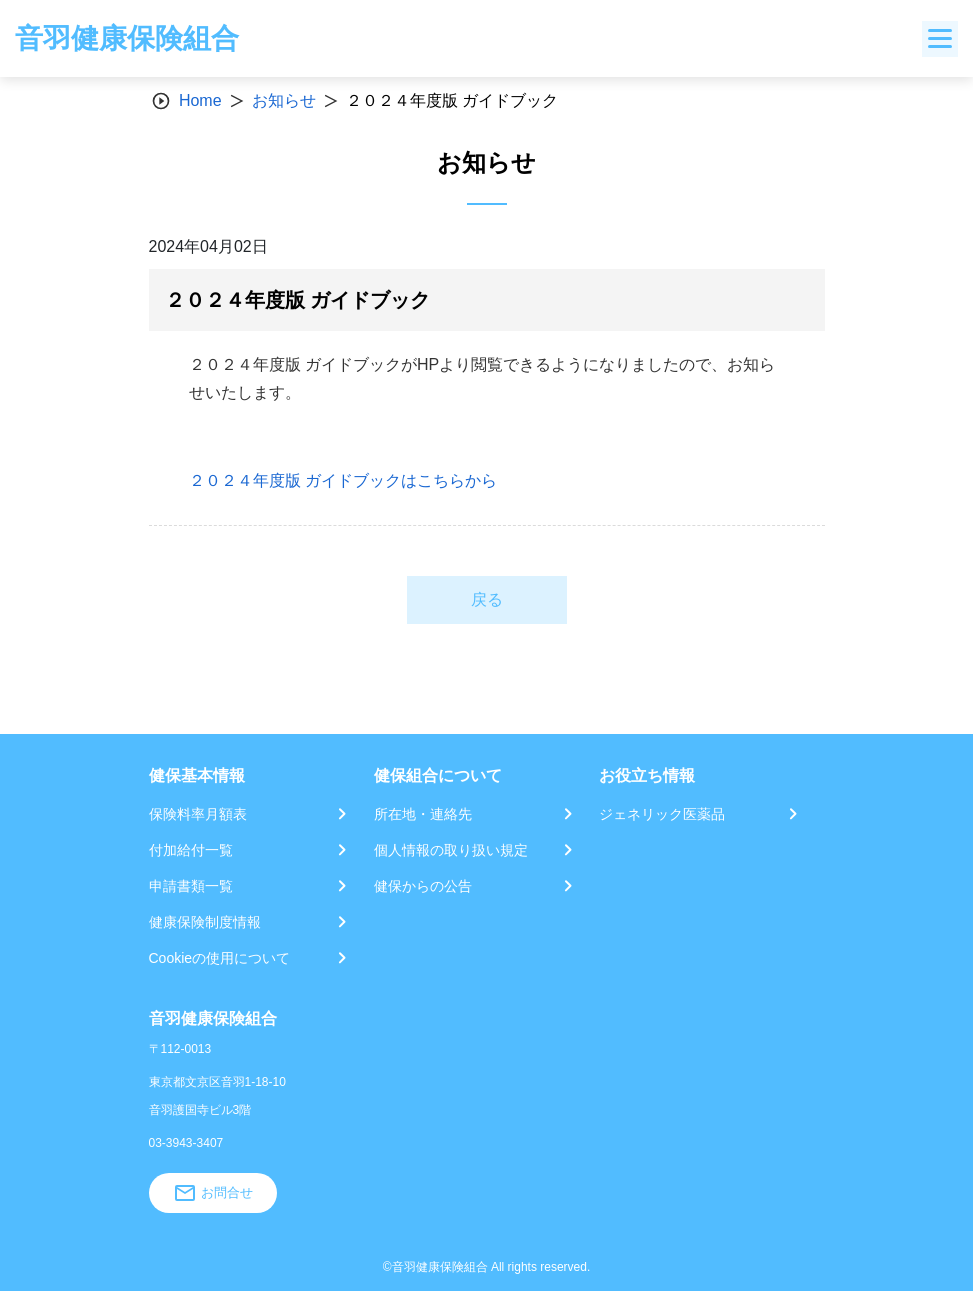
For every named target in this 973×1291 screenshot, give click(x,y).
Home (200, 100)
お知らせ (284, 100)
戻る (487, 599)
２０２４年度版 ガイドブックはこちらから (343, 480)
